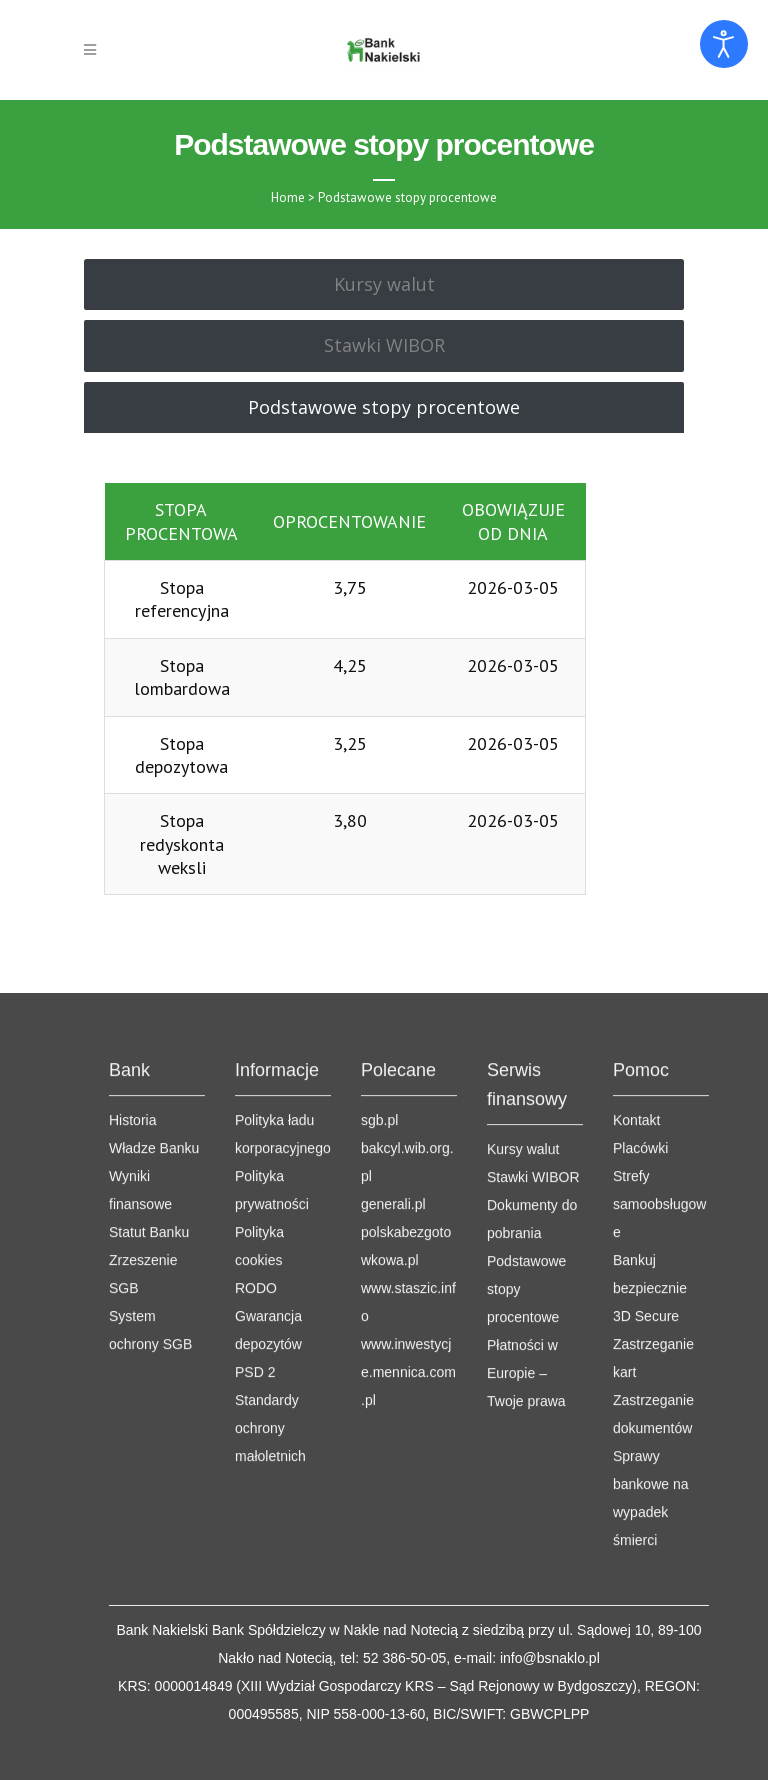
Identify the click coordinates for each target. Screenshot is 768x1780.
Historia (132, 1037)
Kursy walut (523, 1066)
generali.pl (393, 1121)
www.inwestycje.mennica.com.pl (408, 1289)
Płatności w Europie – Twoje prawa (526, 1290)
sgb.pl (379, 1037)
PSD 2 (255, 1289)
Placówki (640, 1065)
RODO (256, 1205)
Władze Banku (154, 1065)
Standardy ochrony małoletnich (270, 1345)
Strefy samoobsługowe (659, 1121)
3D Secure (646, 1233)
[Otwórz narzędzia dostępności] (724, 44)
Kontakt (636, 1037)
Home (288, 197)
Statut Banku (149, 1149)
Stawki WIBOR (533, 1094)
